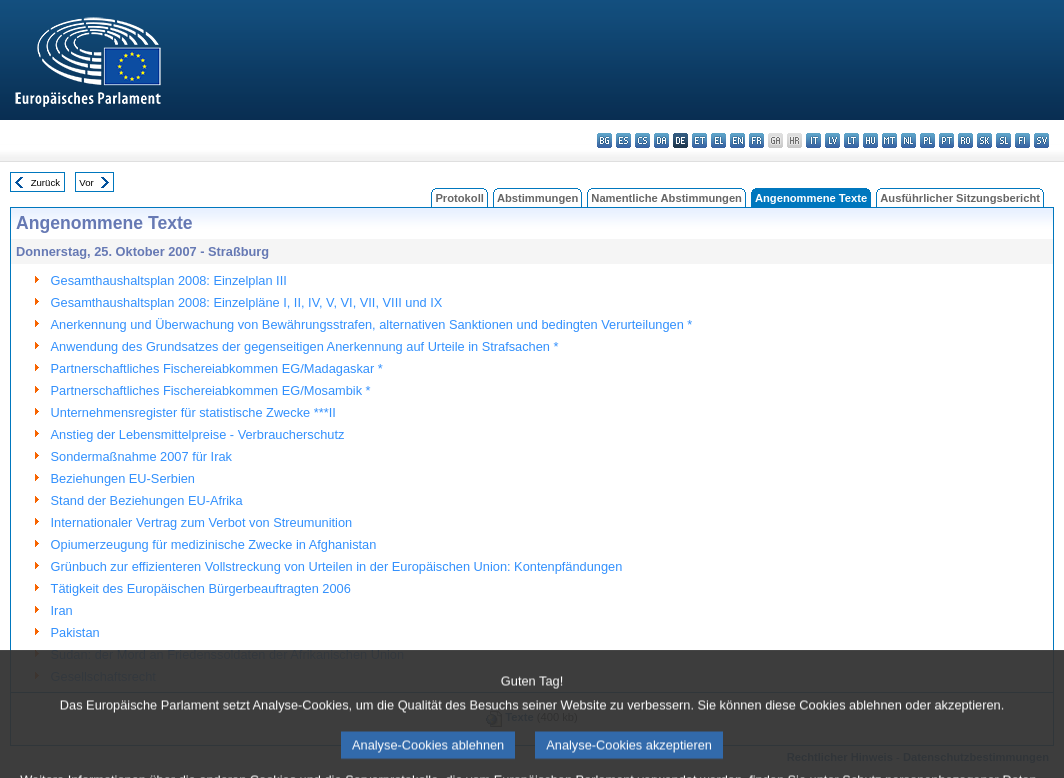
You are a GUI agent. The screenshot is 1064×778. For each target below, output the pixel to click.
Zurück (45, 182)
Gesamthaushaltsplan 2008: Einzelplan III (169, 280)
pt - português (946, 140)
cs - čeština (642, 140)
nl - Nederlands (908, 140)
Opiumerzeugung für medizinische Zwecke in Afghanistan (214, 544)
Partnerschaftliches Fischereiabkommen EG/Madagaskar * (217, 368)
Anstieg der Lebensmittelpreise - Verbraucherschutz (198, 434)
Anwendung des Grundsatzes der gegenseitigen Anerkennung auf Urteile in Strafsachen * (305, 346)
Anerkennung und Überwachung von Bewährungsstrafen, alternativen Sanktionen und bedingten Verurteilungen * (372, 324)
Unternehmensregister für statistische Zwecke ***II (193, 412)
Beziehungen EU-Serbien (123, 478)
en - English (737, 140)
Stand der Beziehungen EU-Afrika (147, 500)
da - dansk (661, 140)
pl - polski (927, 140)
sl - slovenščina (1003, 140)
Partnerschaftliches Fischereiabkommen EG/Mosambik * (211, 390)
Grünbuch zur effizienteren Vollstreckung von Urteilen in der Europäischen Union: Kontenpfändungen (337, 566)
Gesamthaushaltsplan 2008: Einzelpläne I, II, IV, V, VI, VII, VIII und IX (247, 302)
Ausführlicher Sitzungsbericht (960, 198)
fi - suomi (1022, 140)
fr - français (756, 140)
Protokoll (459, 198)
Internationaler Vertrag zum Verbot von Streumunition (202, 522)
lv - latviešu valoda (832, 140)
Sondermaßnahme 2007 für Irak (141, 456)
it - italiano (813, 140)
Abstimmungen (537, 198)
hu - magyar (870, 140)
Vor (86, 182)
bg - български (604, 140)
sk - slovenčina (984, 140)
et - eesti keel (699, 140)
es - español (623, 140)
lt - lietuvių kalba (851, 140)
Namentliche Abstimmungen (666, 198)
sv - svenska (1041, 140)
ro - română (965, 140)
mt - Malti (889, 140)
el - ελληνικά (718, 140)
